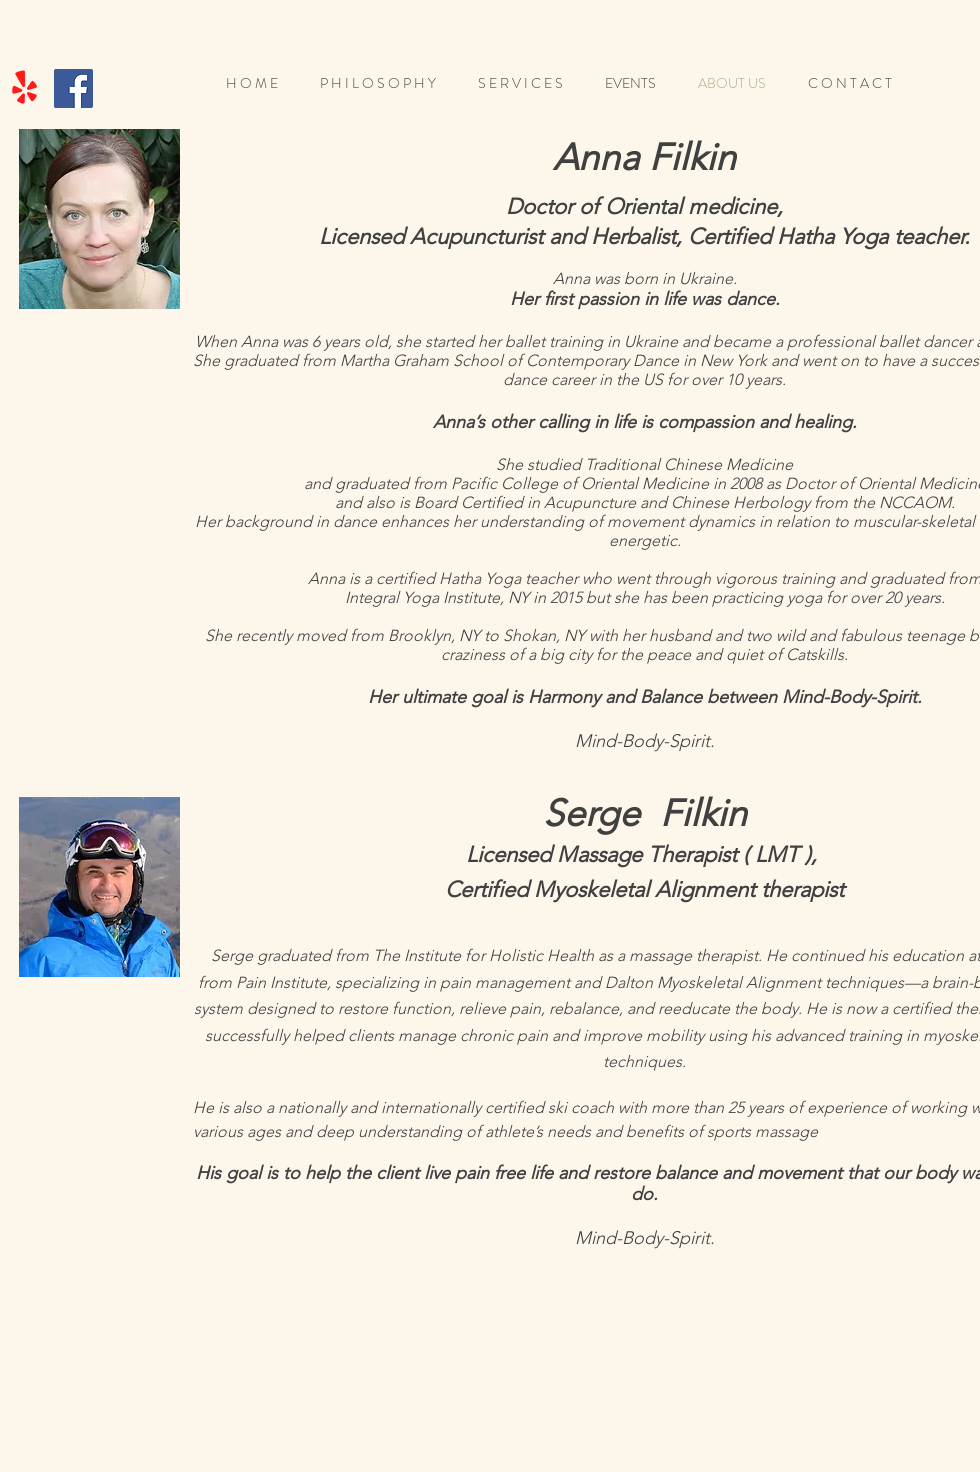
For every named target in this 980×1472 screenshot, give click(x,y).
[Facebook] (73, 88)
